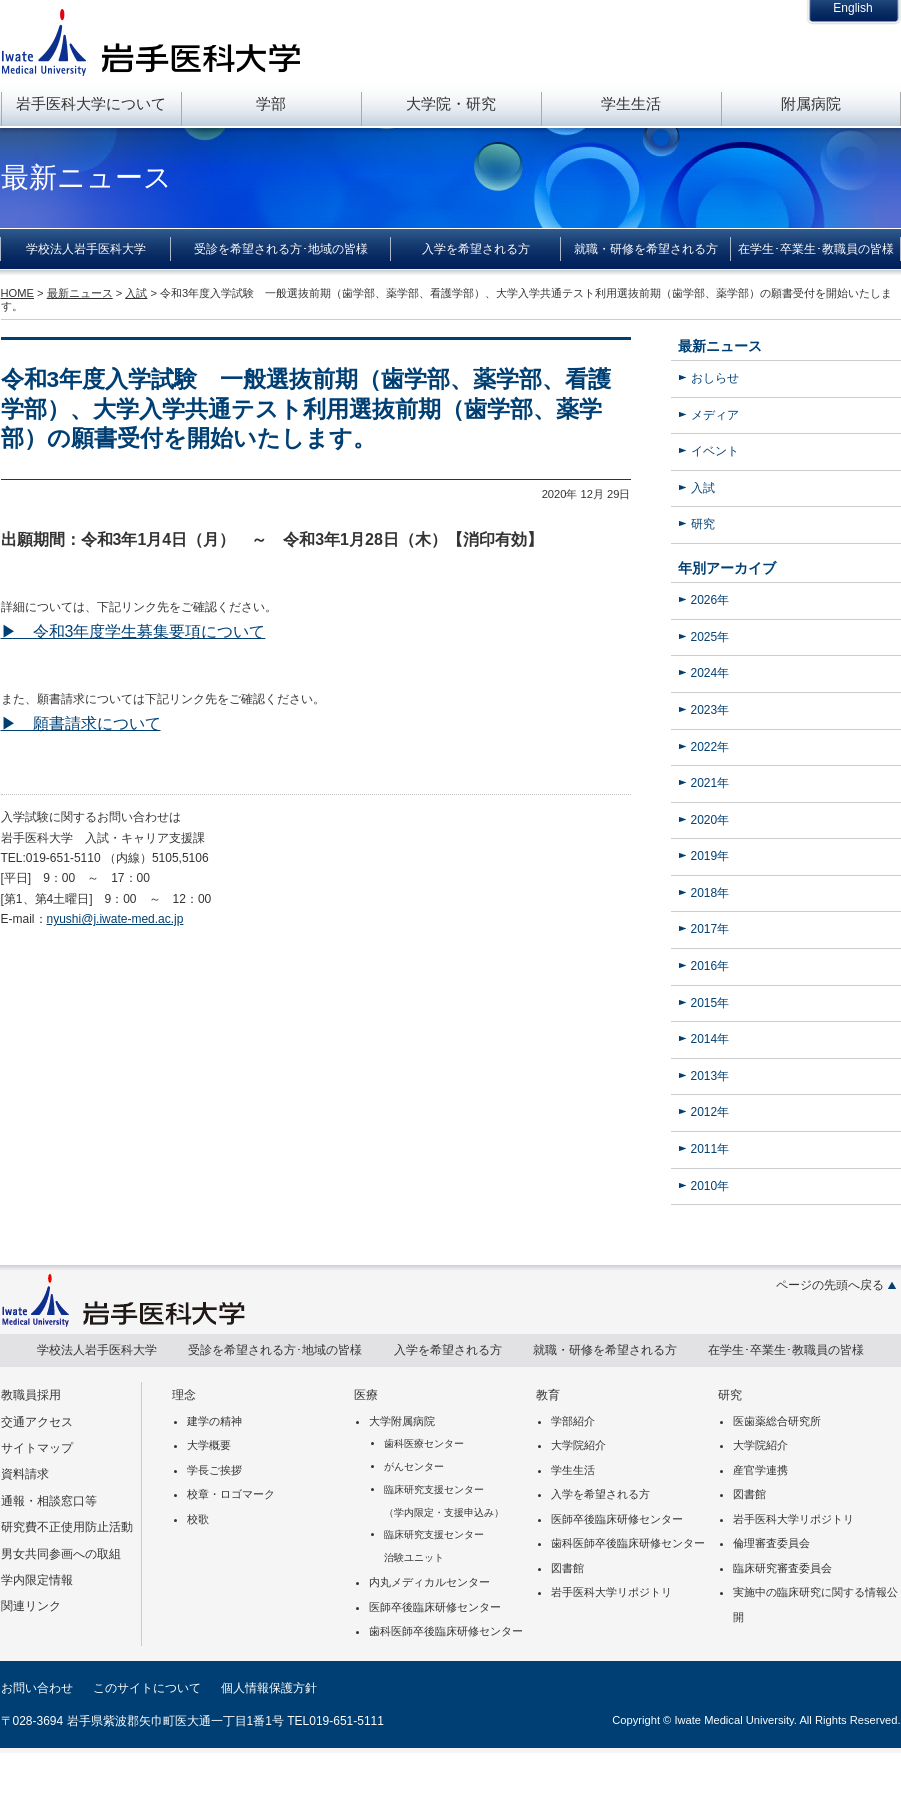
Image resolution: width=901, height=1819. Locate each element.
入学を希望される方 (476, 249)
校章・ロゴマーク (231, 1494)
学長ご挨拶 (214, 1470)
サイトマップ (37, 1448)
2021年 (710, 783)
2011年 (710, 1149)
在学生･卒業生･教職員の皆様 (816, 249)
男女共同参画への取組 (61, 1554)
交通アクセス (37, 1422)
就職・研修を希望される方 (646, 249)
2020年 (710, 820)
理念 (184, 1395)
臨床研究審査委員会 (782, 1568)
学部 (271, 103)
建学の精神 (214, 1421)
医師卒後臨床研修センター (435, 1607)
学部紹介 (573, 1421)
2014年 (710, 1039)
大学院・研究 (451, 103)
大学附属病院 (402, 1421)
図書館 (567, 1568)
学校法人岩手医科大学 (86, 249)
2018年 (710, 893)
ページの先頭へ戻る (830, 1285)
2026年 (710, 600)
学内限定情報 (37, 1580)
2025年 (710, 637)
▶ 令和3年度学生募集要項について (133, 631)
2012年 (710, 1112)
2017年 (710, 929)
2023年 (710, 710)
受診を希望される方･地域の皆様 (281, 249)
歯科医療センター (424, 1443)
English (852, 8)
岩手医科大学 (151, 42)
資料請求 (25, 1474)
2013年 (710, 1076)
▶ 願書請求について (81, 723)
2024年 (710, 673)
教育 (548, 1395)
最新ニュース (720, 346)
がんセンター (414, 1466)
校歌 (198, 1519)
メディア (715, 415)
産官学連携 (760, 1470)
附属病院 (811, 103)
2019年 (710, 856)
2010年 (710, 1186)
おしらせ (715, 378)
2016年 (710, 966)
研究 (703, 524)
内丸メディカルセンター (429, 1582)
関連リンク (31, 1606)
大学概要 (209, 1445)
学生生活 (631, 103)
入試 (703, 488)
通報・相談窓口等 (49, 1501)
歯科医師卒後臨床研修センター (446, 1631)
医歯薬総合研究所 (777, 1421)
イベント (715, 451)
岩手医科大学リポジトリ (611, 1592)
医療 (366, 1395)
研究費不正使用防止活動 (67, 1527)
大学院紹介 (578, 1445)
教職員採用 (31, 1395)
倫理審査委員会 (771, 1543)
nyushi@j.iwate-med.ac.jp (115, 919)
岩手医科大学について (91, 103)
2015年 (710, 1003)
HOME (17, 293)
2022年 (710, 747)
